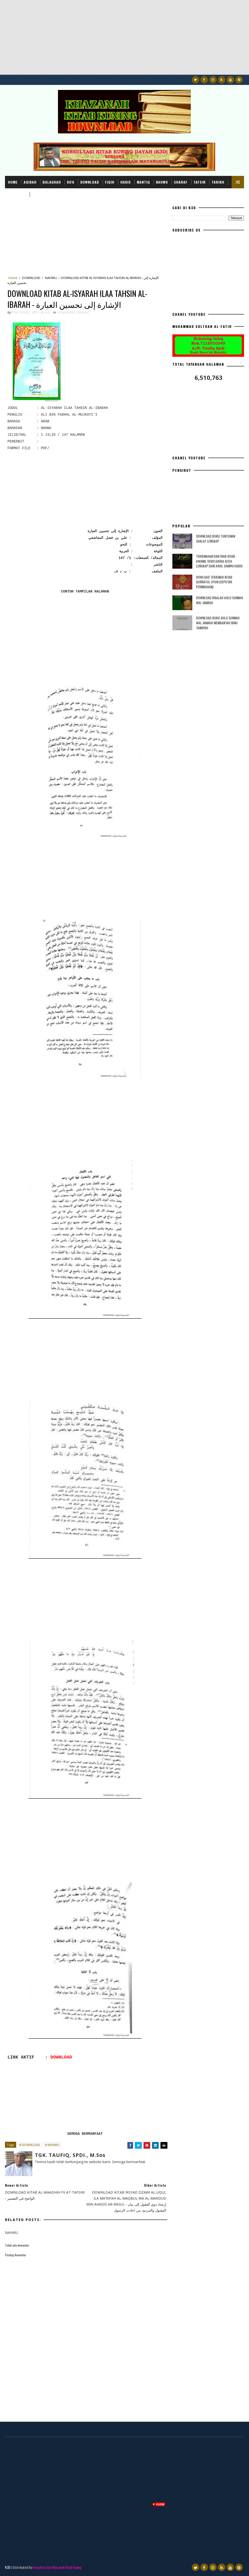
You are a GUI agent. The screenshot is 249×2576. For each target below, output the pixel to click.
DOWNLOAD (89, 182)
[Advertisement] (124, 40)
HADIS (125, 182)
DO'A (70, 182)
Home (13, 182)
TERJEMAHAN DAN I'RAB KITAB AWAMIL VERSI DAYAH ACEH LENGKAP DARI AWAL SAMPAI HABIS (219, 561)
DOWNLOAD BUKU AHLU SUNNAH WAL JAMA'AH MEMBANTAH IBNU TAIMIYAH (218, 622)
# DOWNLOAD (29, 2144)
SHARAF (181, 182)
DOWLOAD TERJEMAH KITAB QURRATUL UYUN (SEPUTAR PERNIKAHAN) (214, 581)
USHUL (37, 194)
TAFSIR (200, 182)
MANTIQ (143, 182)
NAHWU (162, 182)
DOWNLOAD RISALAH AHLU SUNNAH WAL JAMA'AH (219, 600)
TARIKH (218, 182)
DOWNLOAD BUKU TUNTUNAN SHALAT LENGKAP (215, 538)
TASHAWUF (17, 194)
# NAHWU (52, 2144)
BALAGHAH (52, 182)
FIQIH (109, 182)
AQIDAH (30, 182)
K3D (7, 2567)
